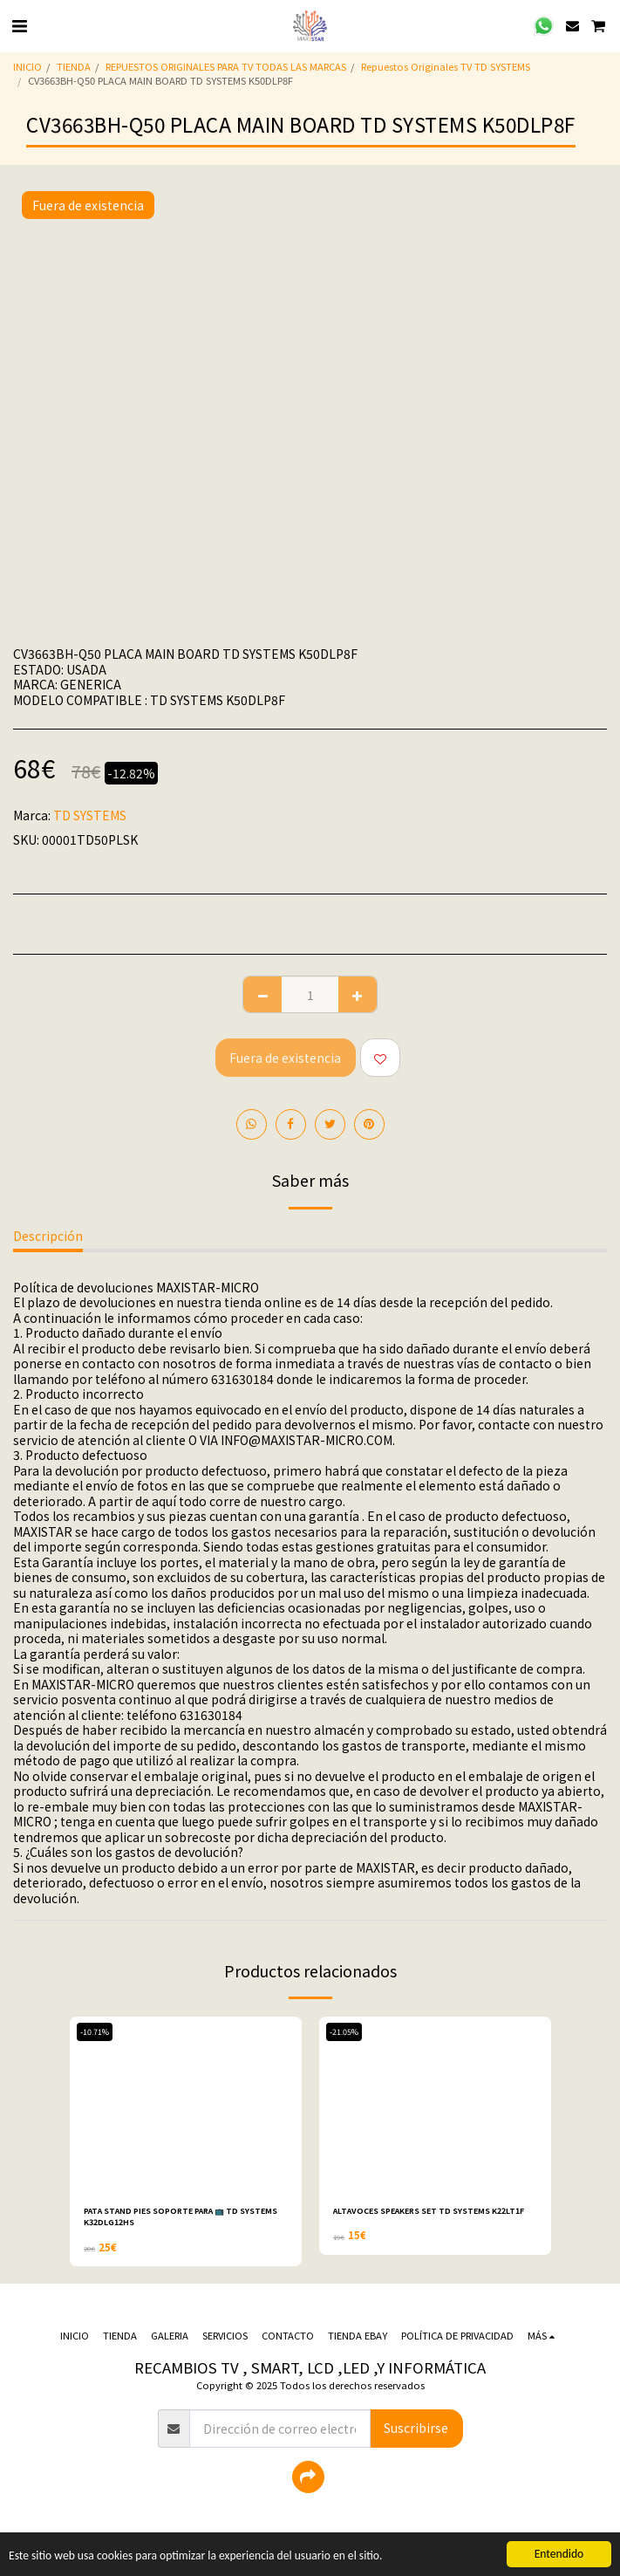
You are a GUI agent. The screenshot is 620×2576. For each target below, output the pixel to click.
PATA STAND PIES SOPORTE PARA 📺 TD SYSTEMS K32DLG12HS (180, 2216)
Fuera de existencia (285, 1057)
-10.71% (94, 2032)
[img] (186, 2104)
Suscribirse (416, 2427)
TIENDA (74, 66)
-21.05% (344, 2032)
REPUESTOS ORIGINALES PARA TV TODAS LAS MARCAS (226, 66)
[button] (19, 25)
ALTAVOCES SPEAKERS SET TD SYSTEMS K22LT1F (428, 2210)
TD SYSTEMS (89, 815)
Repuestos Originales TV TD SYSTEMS (445, 66)
